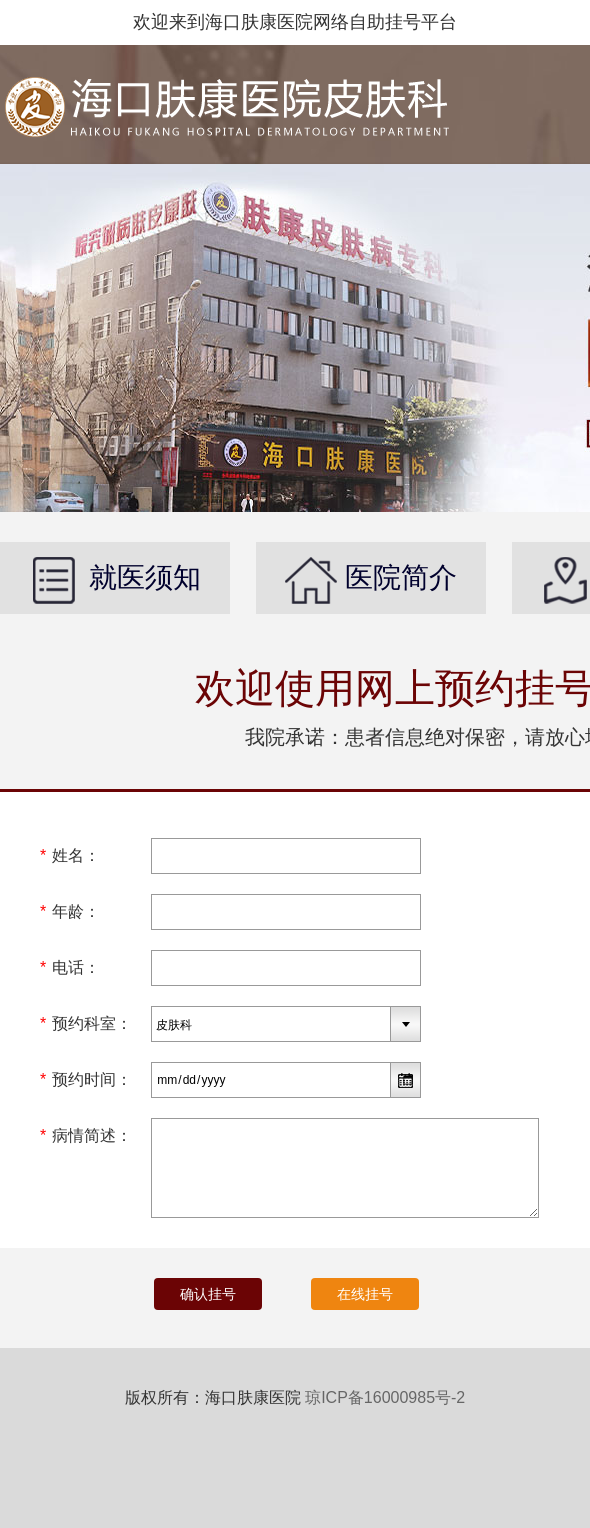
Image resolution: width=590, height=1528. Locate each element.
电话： (70, 967)
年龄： (70, 911)
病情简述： (86, 1135)
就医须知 (115, 577)
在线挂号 (365, 1294)
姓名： (70, 855)
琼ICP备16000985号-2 (385, 1397)
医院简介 (371, 577)
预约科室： (86, 1023)
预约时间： (86, 1079)
